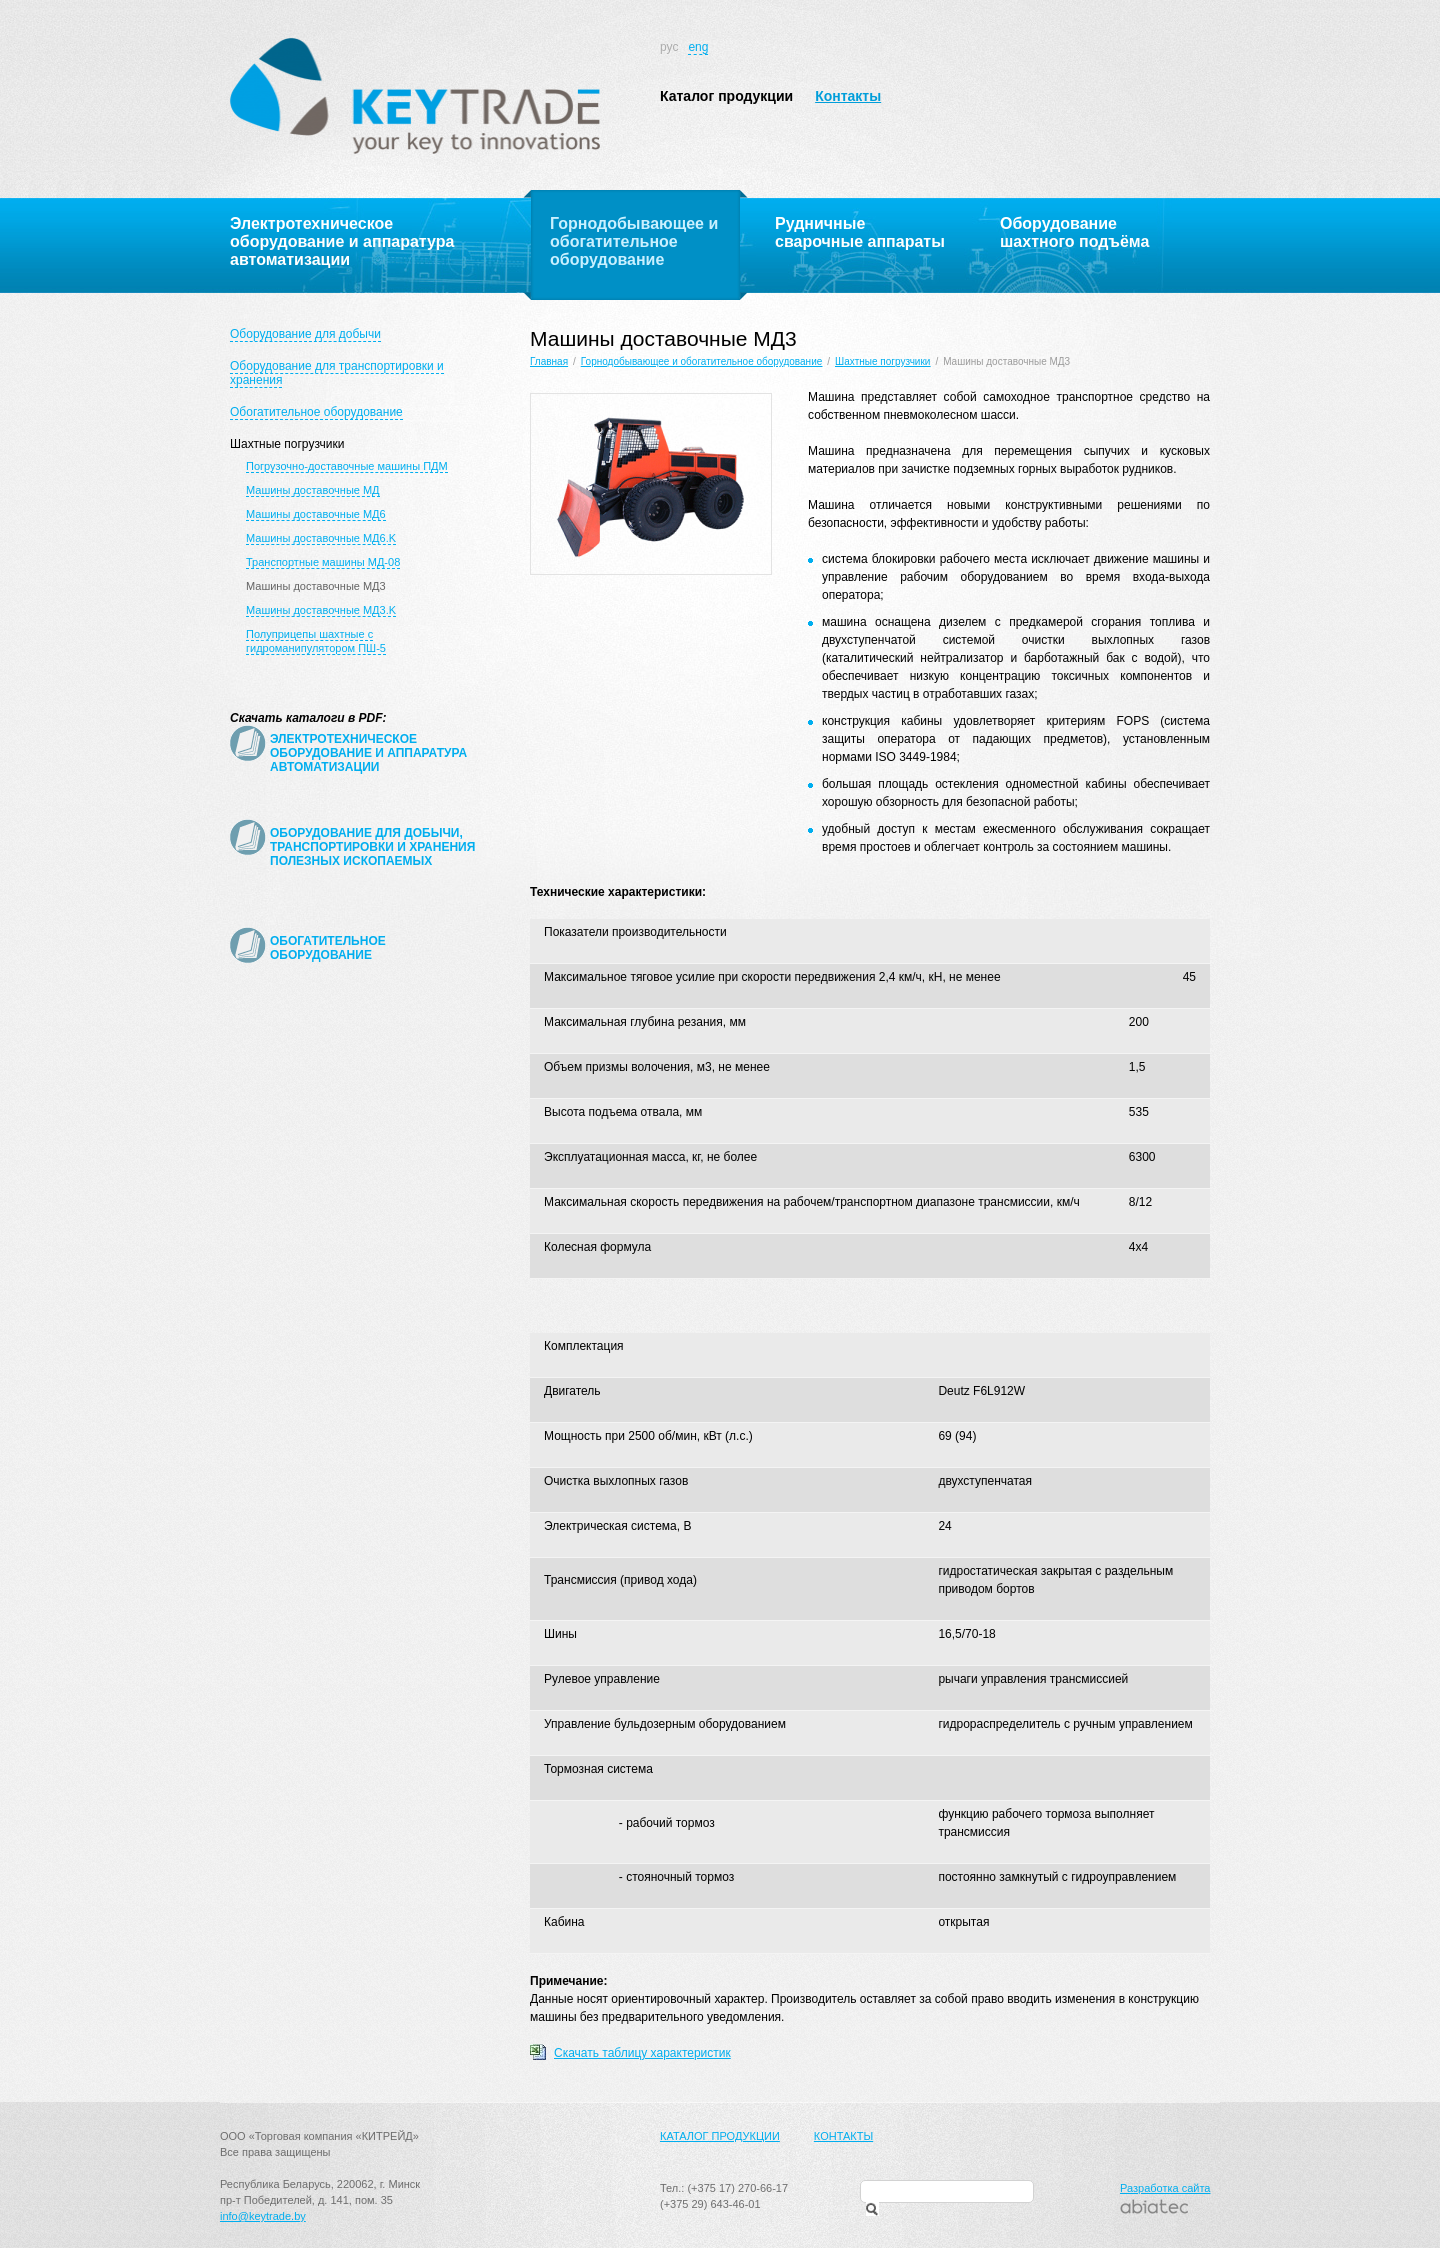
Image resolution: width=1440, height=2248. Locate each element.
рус (669, 47)
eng (698, 47)
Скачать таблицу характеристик (642, 2053)
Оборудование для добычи (305, 334)
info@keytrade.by (263, 2216)
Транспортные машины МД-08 (323, 562)
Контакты (848, 96)
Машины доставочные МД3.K (321, 610)
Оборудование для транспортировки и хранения (337, 373)
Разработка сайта (1165, 2188)
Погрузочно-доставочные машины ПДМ (347, 466)
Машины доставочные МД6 (316, 514)
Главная (549, 361)
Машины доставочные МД (313, 490)
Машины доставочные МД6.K (321, 538)
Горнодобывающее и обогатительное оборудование (701, 361)
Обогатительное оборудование (316, 412)
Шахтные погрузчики (287, 444)
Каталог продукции (726, 96)
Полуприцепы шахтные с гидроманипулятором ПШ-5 (316, 641)
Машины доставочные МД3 (316, 586)
